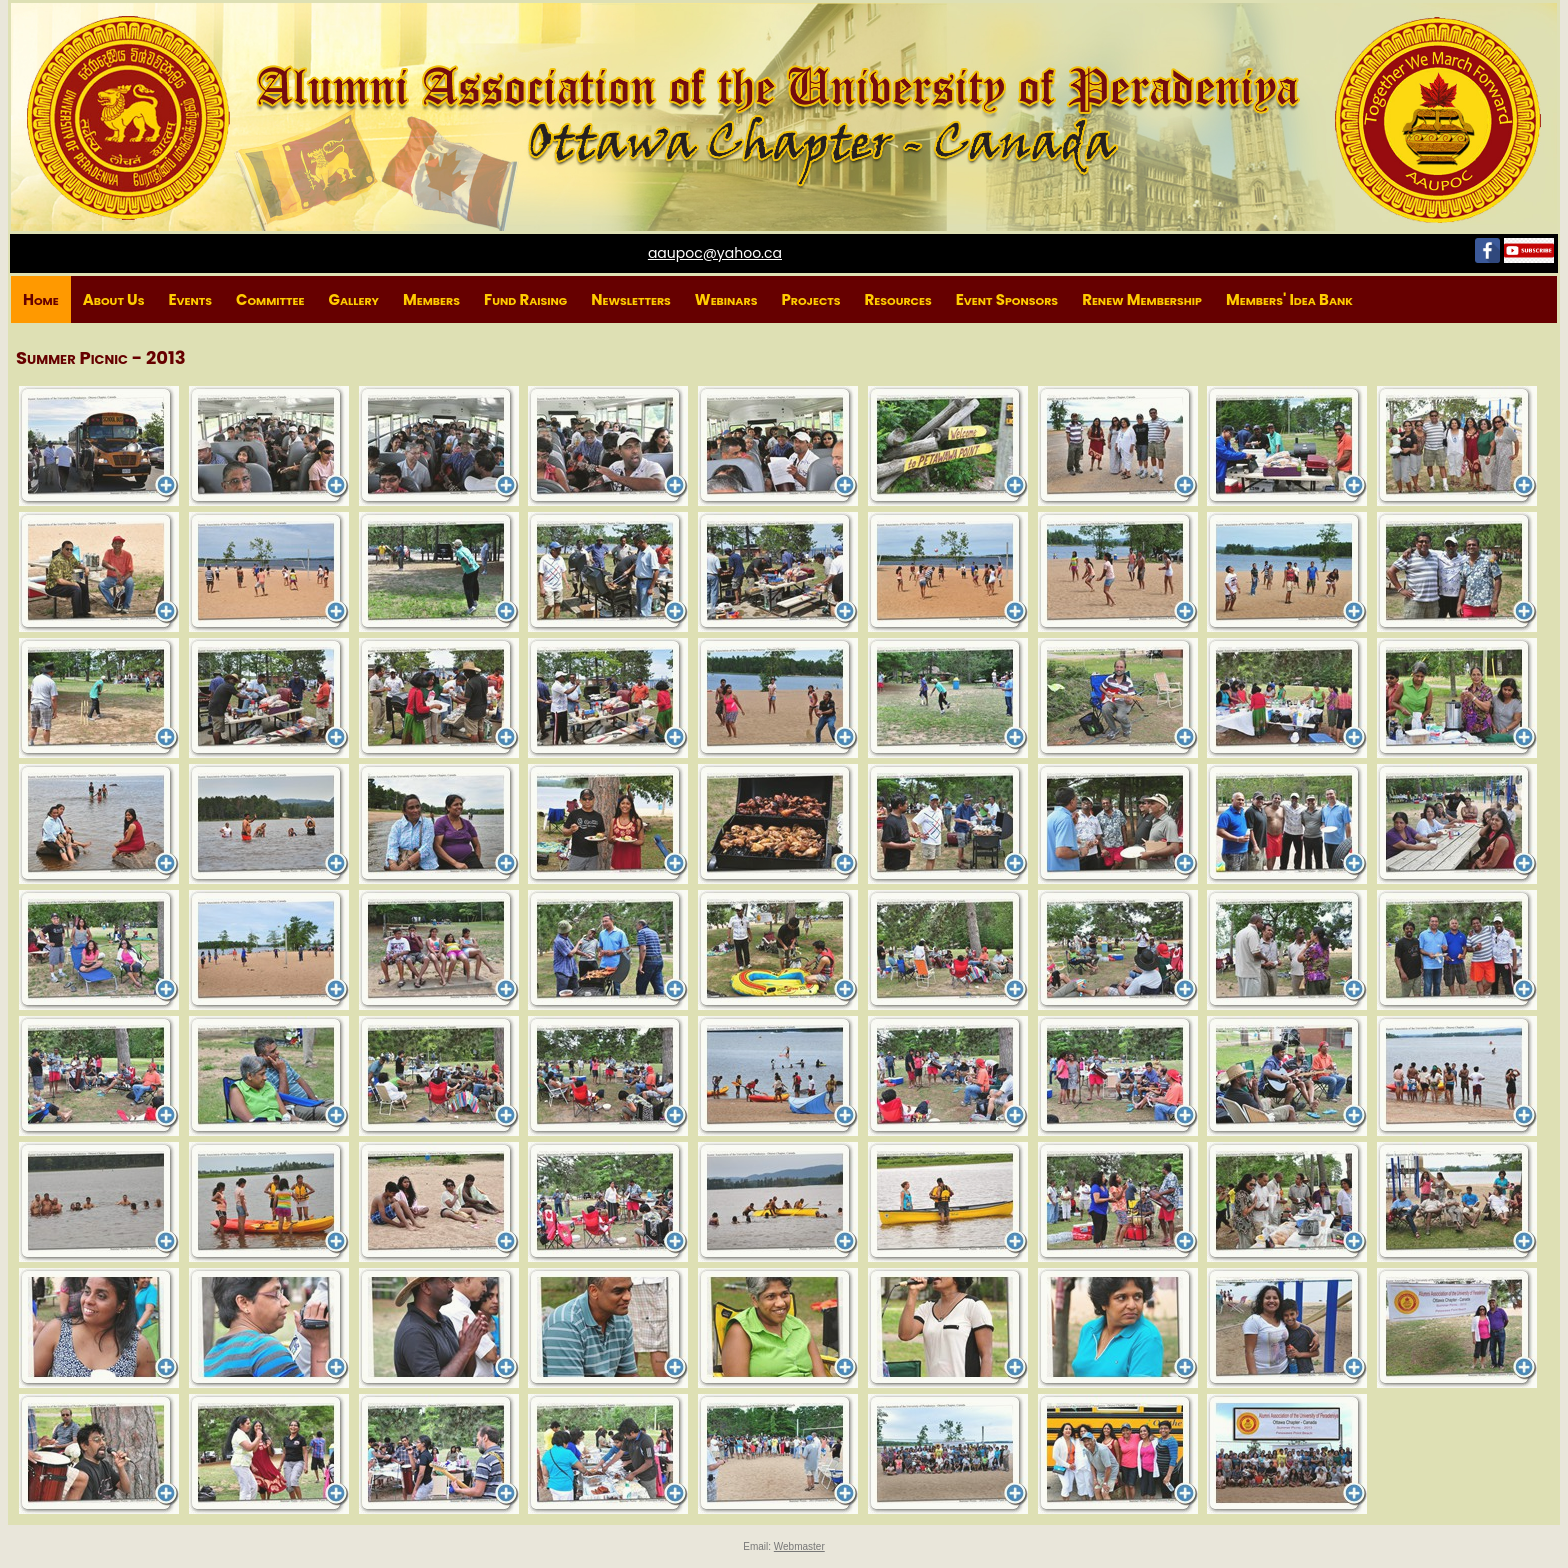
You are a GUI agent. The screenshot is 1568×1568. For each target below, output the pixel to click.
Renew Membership (1142, 299)
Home (41, 299)
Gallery (353, 299)
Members (431, 299)
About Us (114, 299)
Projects (810, 299)
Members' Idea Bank (1289, 299)
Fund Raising (525, 299)
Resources (898, 299)
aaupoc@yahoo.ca (715, 253)
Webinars (726, 299)
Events (190, 299)
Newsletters (631, 299)
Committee (270, 299)
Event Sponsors (1007, 299)
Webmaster (799, 1546)
